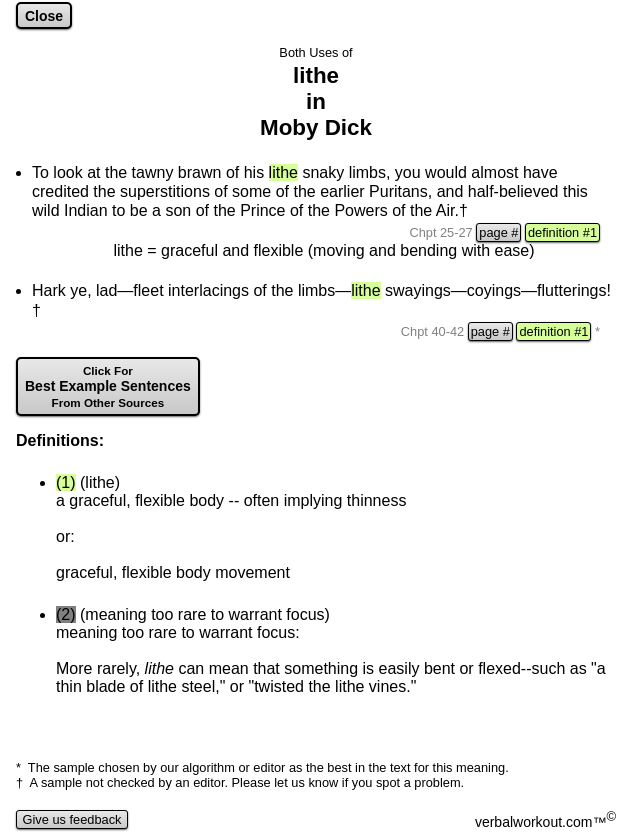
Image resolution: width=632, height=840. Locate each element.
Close (44, 16)
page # (498, 232)
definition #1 (562, 232)
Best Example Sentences (108, 386)
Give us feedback (72, 819)
